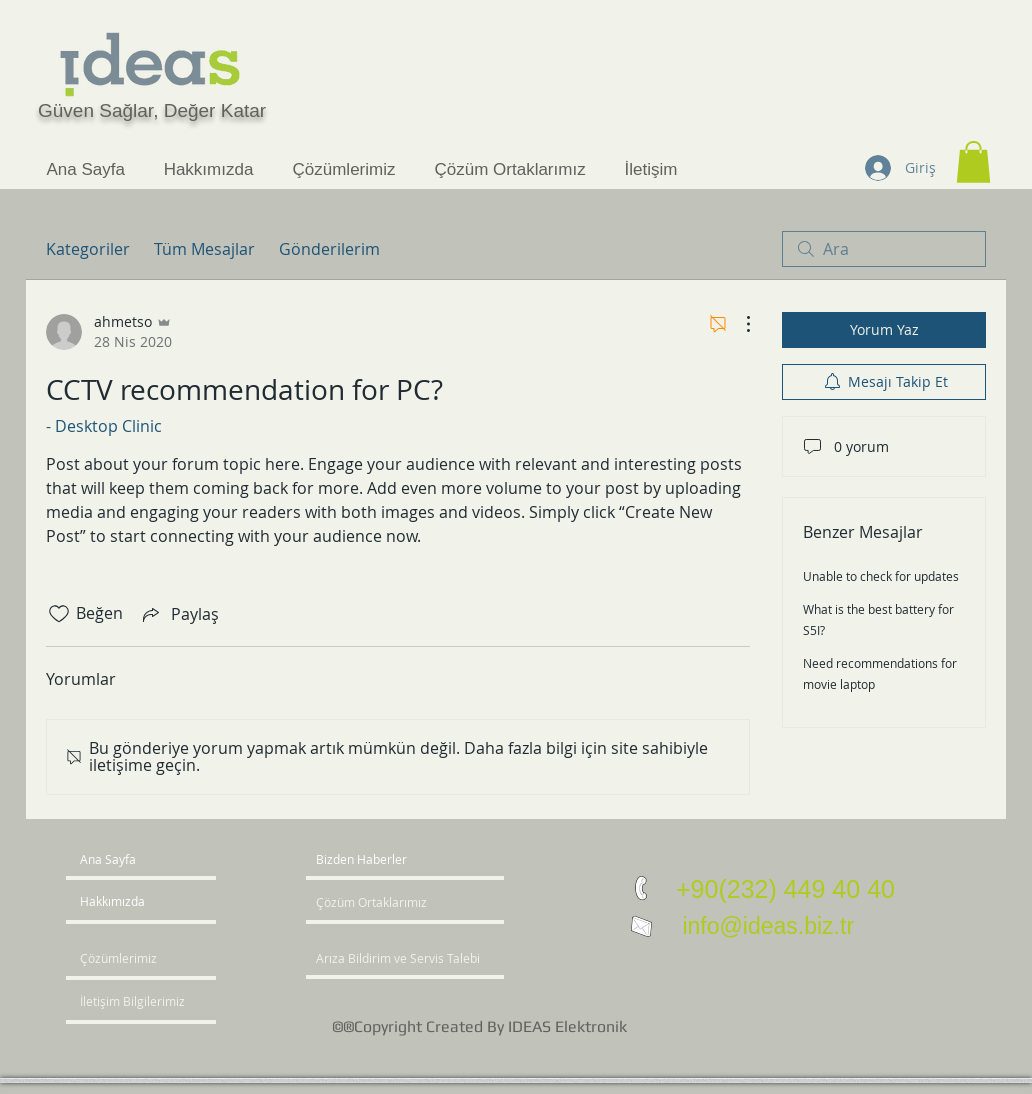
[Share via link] (179, 614)
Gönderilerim (329, 249)
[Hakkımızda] (156, 902)
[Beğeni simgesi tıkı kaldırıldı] (59, 614)
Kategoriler (88, 249)
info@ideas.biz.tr (765, 926)
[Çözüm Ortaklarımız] (376, 903)
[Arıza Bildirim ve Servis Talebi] (430, 959)
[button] (973, 162)
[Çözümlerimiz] (137, 959)
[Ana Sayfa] (156, 860)
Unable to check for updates (881, 576)
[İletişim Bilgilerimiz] (137, 1002)
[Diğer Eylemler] (738, 324)
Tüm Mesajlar (204, 249)
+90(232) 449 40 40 (785, 889)
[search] (884, 249)
